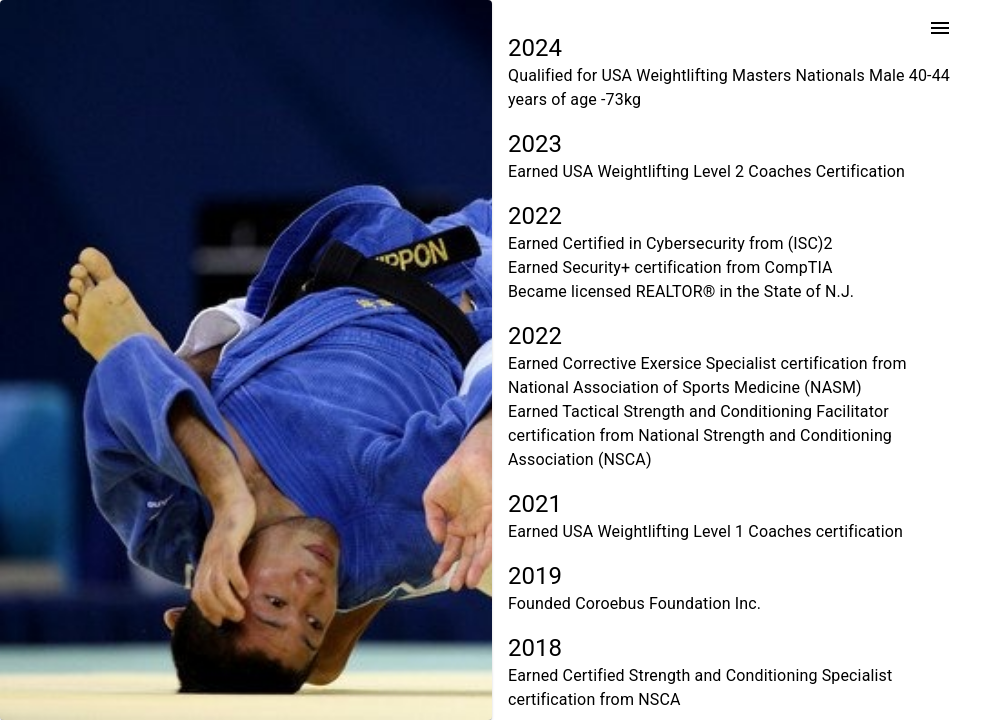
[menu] (940, 28)
